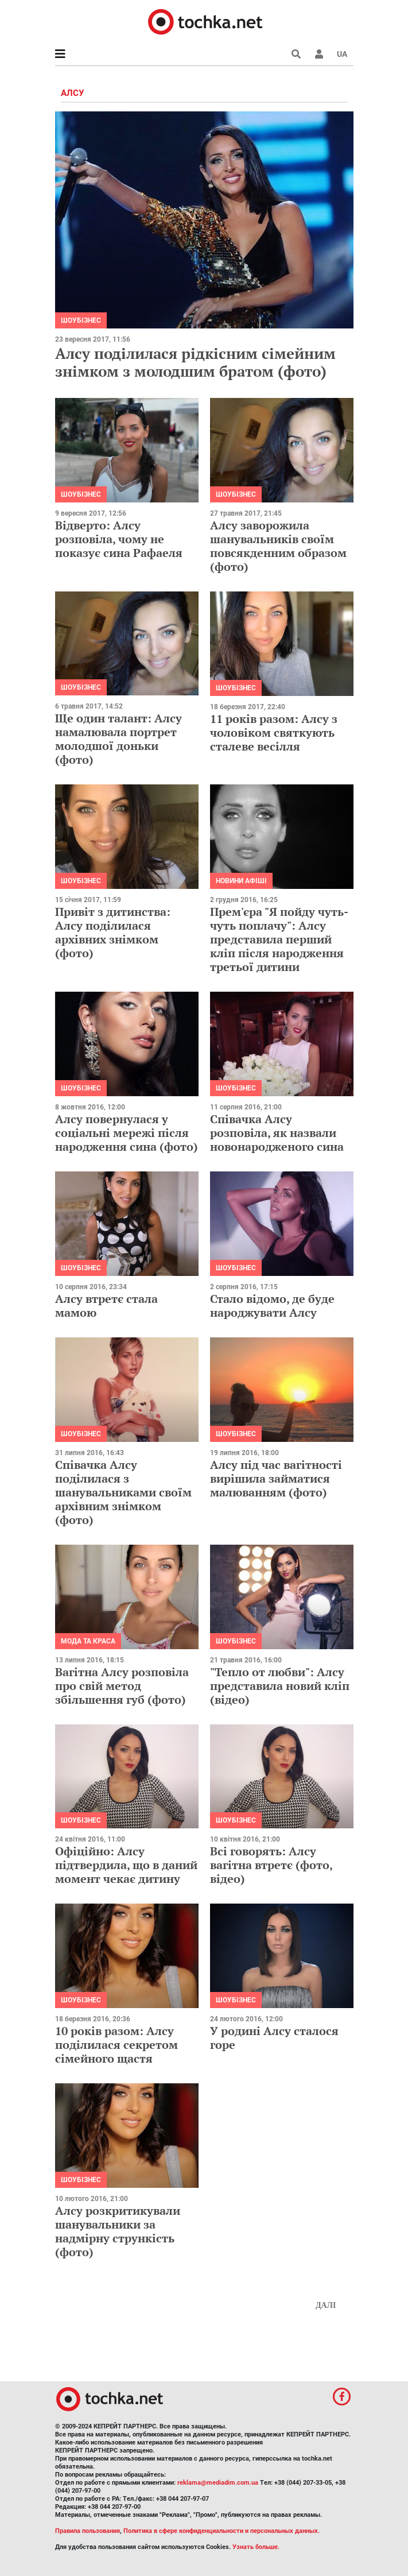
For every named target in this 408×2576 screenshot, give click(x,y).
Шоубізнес (81, 320)
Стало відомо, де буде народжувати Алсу (272, 1305)
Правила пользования (87, 2531)
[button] (319, 54)
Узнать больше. (255, 2547)
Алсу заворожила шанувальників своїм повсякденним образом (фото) (278, 545)
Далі (326, 2305)
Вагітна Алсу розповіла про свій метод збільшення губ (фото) (122, 1685)
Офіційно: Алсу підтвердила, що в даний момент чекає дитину (126, 1864)
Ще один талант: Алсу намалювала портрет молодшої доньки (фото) (118, 738)
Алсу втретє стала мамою (106, 1305)
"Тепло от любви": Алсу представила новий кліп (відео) (279, 1685)
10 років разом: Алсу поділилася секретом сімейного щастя (116, 2044)
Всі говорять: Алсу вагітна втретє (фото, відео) (271, 1864)
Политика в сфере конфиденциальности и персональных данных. (221, 2531)
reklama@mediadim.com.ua (217, 2482)
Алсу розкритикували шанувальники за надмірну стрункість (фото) (117, 2231)
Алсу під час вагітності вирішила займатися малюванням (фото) (276, 1478)
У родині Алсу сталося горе (274, 2037)
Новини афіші (241, 881)
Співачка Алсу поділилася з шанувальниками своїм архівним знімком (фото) (123, 1492)
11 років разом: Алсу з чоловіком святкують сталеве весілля (273, 732)
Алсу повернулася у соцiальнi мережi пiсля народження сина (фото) (126, 1132)
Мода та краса (88, 1641)
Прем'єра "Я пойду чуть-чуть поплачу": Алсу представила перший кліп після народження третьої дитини (279, 939)
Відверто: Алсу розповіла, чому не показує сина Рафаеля (118, 538)
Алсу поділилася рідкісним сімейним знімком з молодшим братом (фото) (195, 362)
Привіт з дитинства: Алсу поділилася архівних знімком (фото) (112, 932)
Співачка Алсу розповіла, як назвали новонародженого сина (277, 1132)
